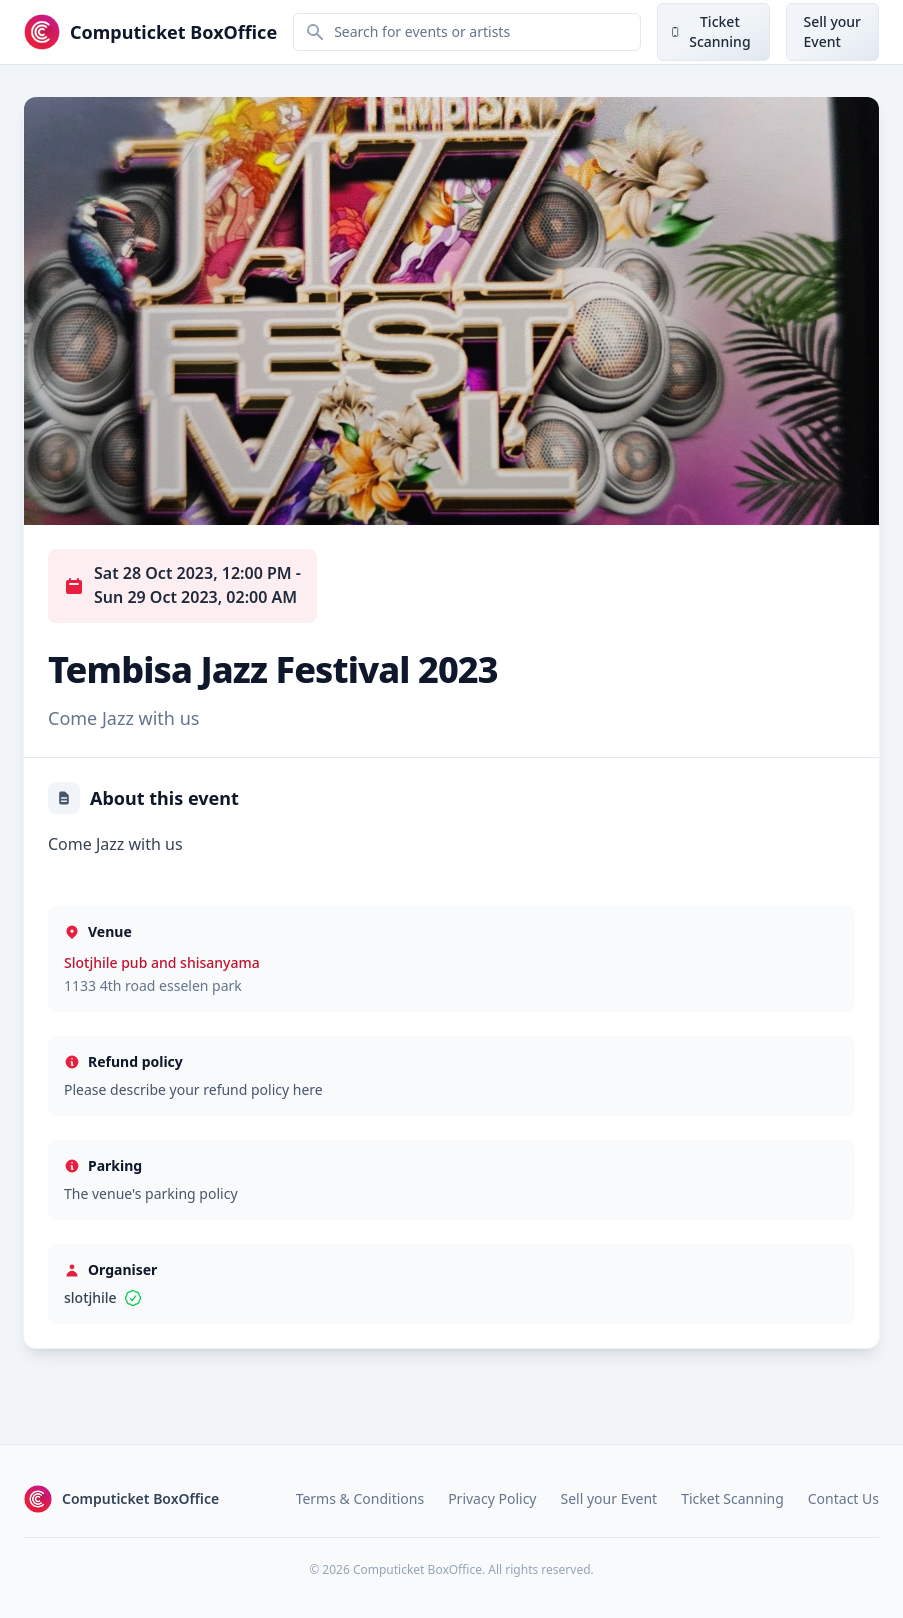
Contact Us (843, 1498)
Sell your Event (609, 1498)
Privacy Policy (492, 1498)
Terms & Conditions (360, 1498)
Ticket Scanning (732, 1498)
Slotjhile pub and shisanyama (162, 962)
